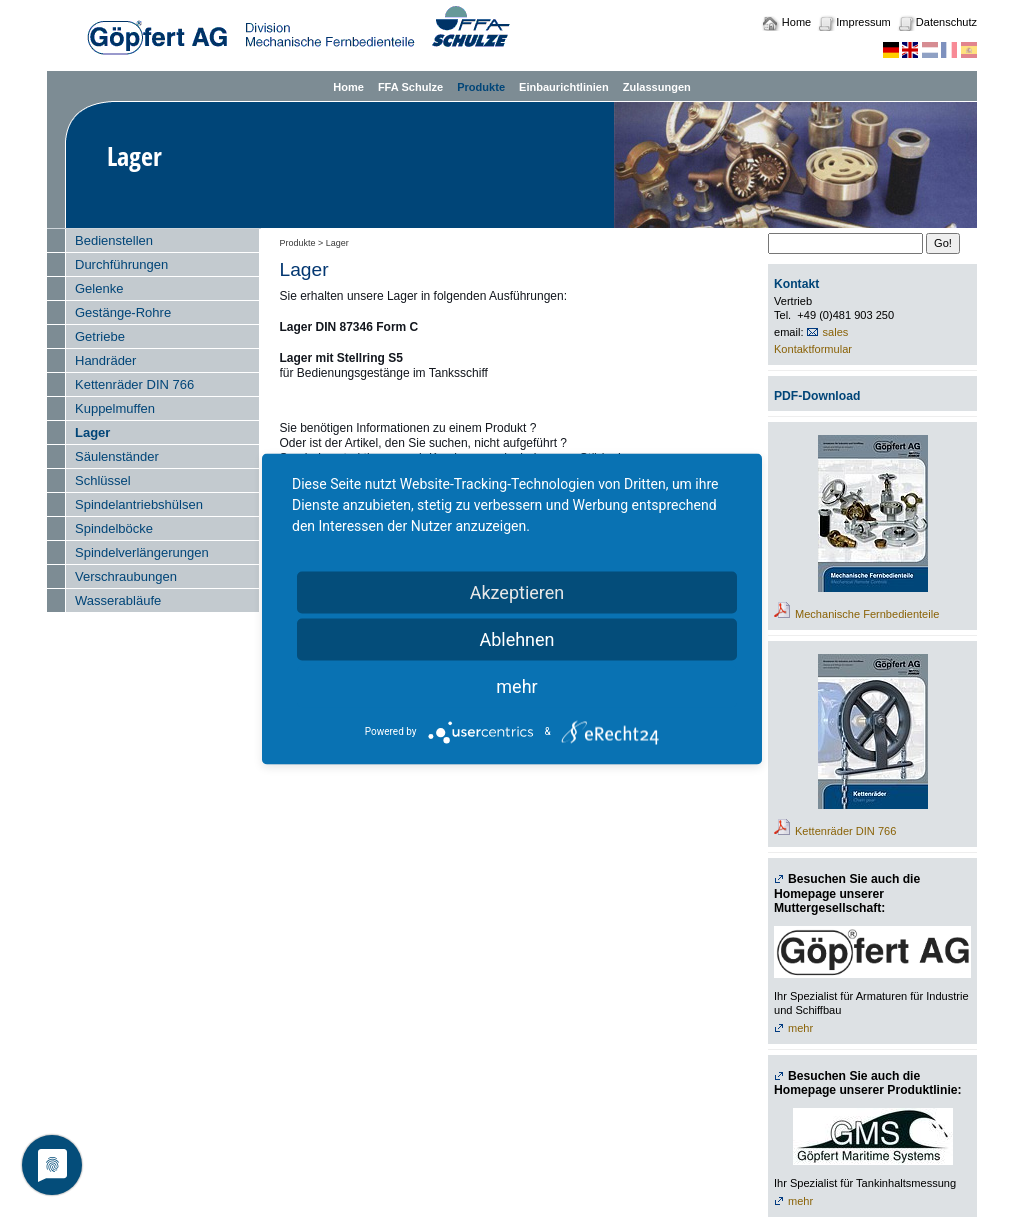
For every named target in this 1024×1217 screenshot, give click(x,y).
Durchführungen (121, 264)
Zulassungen (657, 87)
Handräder (105, 360)
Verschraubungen (126, 576)
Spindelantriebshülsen (139, 504)
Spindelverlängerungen (142, 552)
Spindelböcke (114, 528)
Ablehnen (516, 638)
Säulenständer (117, 456)
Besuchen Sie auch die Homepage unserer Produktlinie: (868, 1083)
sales (836, 332)
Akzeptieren (517, 591)
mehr (800, 1028)
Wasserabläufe (118, 600)
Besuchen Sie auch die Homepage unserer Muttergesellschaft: (847, 893)
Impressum (863, 22)
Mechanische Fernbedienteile (867, 614)
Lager (92, 432)
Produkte (481, 87)
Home (796, 22)
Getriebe (100, 336)
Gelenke (99, 288)
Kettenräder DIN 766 (134, 384)
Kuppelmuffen (115, 408)
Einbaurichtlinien (564, 87)
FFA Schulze (410, 87)
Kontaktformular (813, 349)
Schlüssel (103, 480)
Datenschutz (946, 22)
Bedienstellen (114, 240)
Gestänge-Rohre (123, 312)
